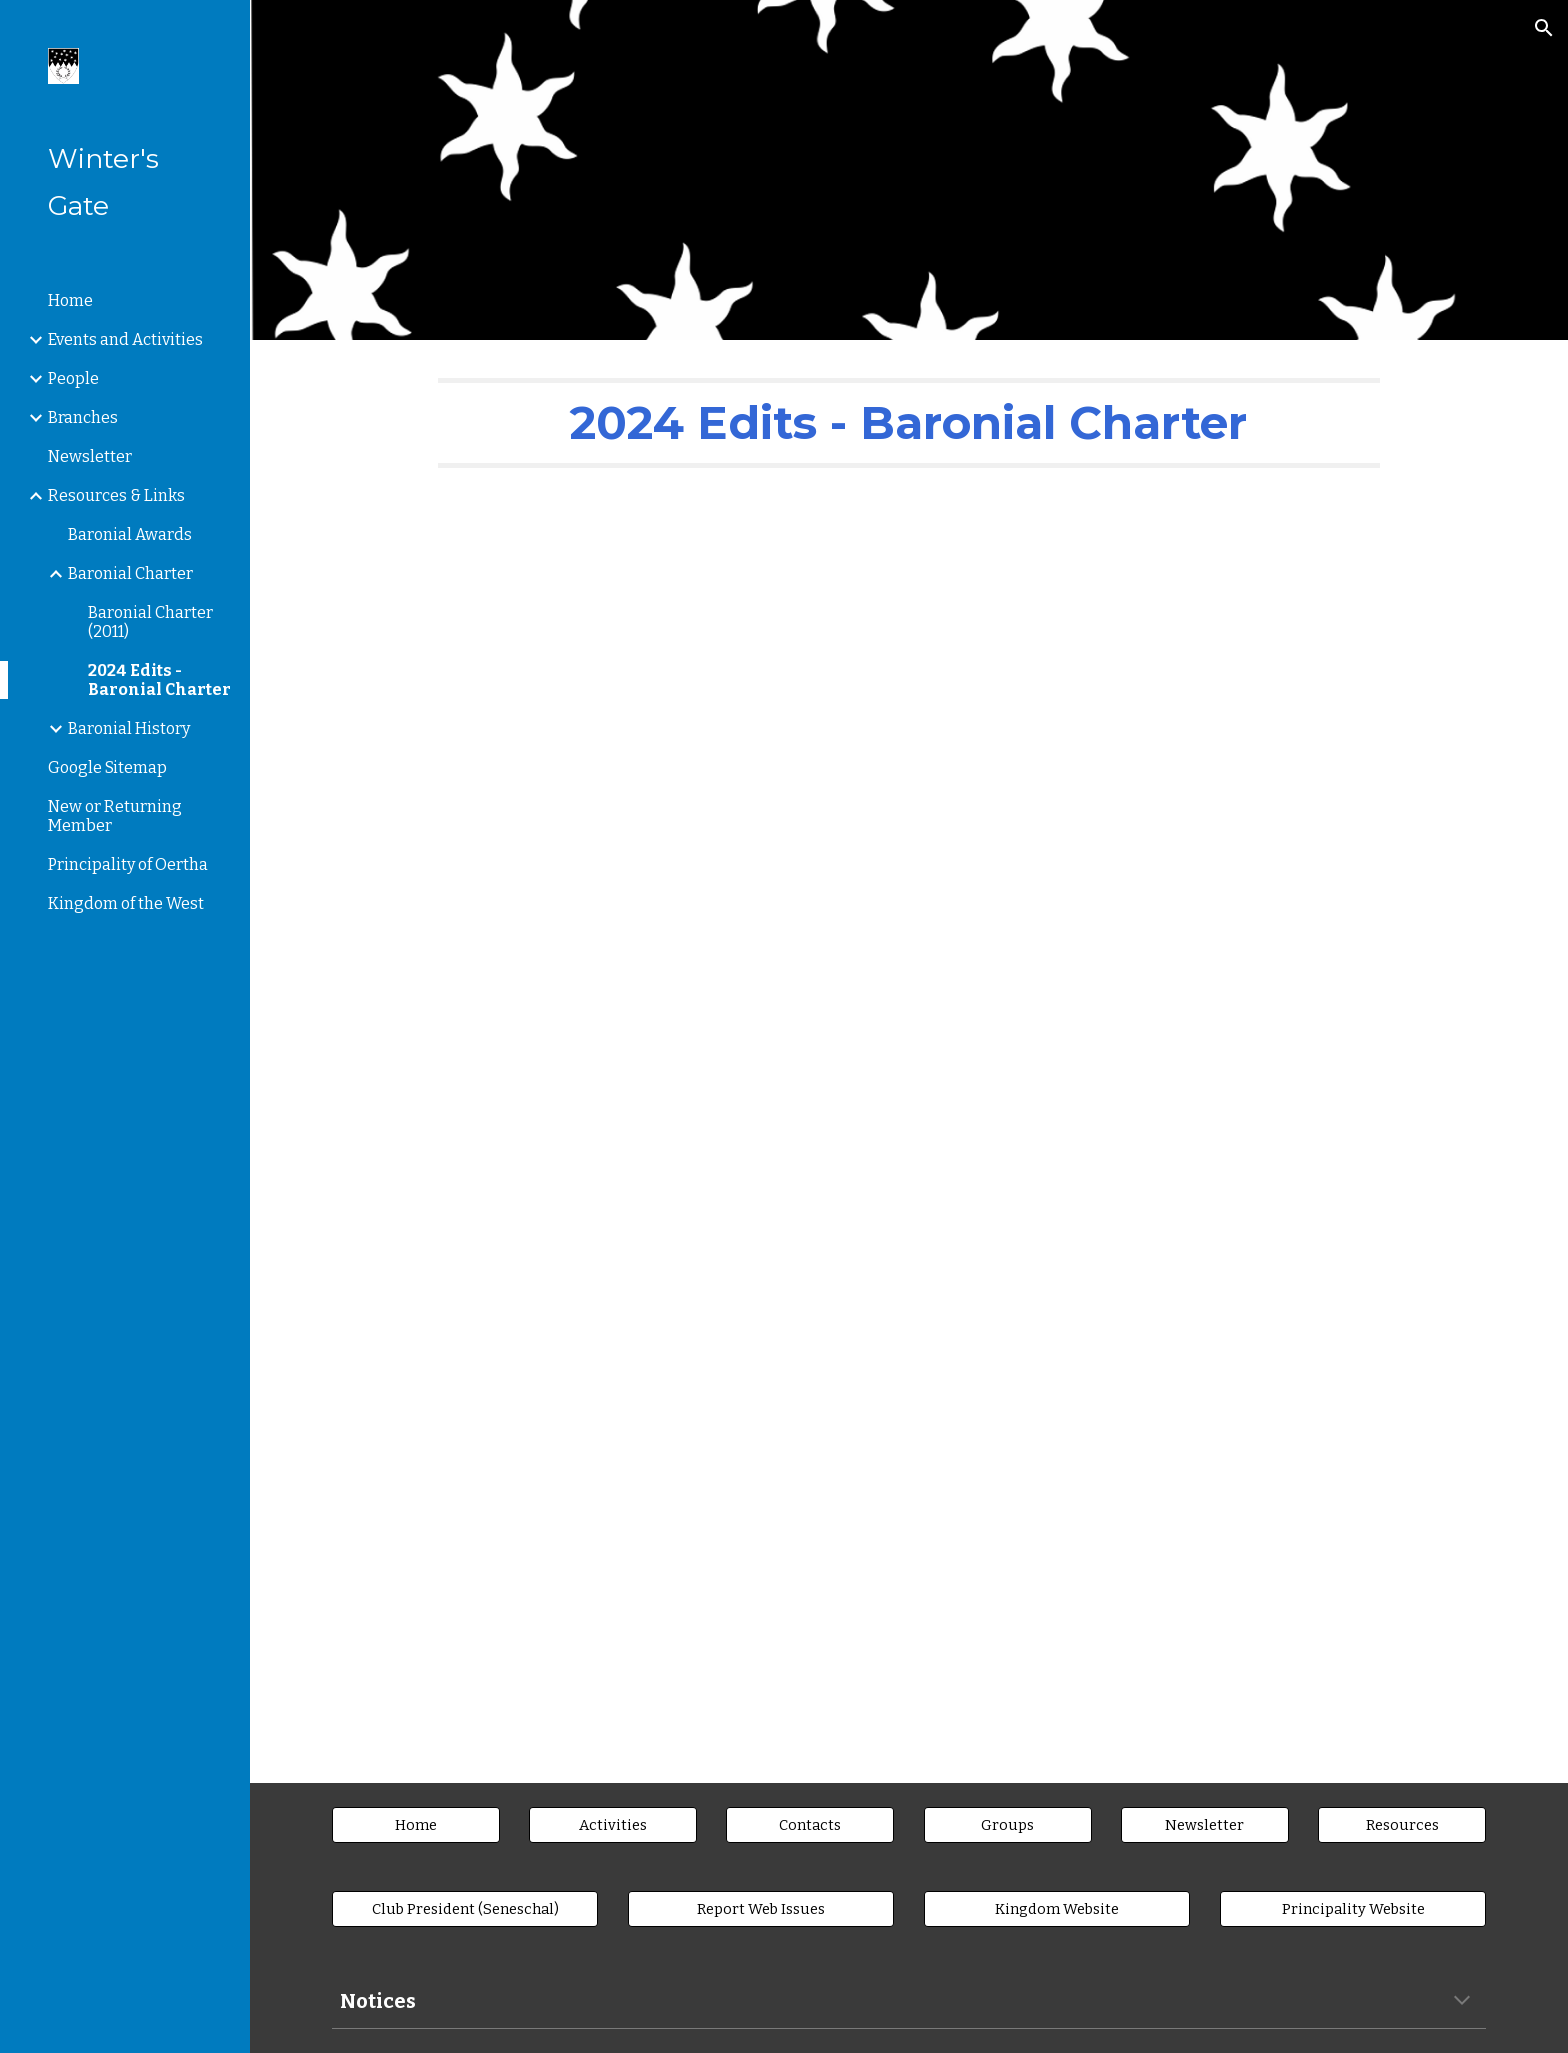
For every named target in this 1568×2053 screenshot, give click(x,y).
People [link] (73, 378)
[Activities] (613, 1825)
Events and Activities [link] (125, 339)
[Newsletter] (1205, 1825)
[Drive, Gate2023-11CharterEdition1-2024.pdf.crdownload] (908, 1120)
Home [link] (70, 300)
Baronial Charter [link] (130, 573)
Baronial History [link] (129, 728)
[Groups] (1008, 1825)
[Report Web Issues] (761, 1909)
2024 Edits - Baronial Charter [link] (159, 680)
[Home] (416, 1825)
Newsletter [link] (90, 456)
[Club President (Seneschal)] (465, 1909)
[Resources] (1402, 1825)
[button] (1544, 28)
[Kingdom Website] (1057, 1909)
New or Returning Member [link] (115, 816)
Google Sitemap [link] (107, 767)
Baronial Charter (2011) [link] (150, 622)
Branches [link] (83, 417)
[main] (908, 423)
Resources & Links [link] (116, 495)
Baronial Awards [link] (130, 534)
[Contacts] (810, 1825)
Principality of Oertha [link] (128, 864)
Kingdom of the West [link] (126, 903)
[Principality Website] (1353, 1909)
